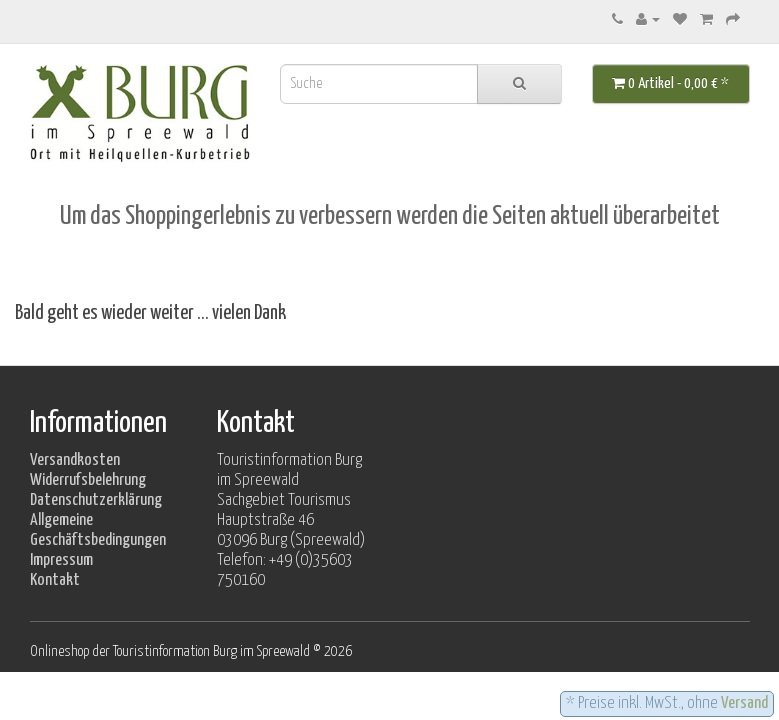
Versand (744, 703)
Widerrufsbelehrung (88, 480)
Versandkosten (75, 460)
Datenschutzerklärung (96, 500)
